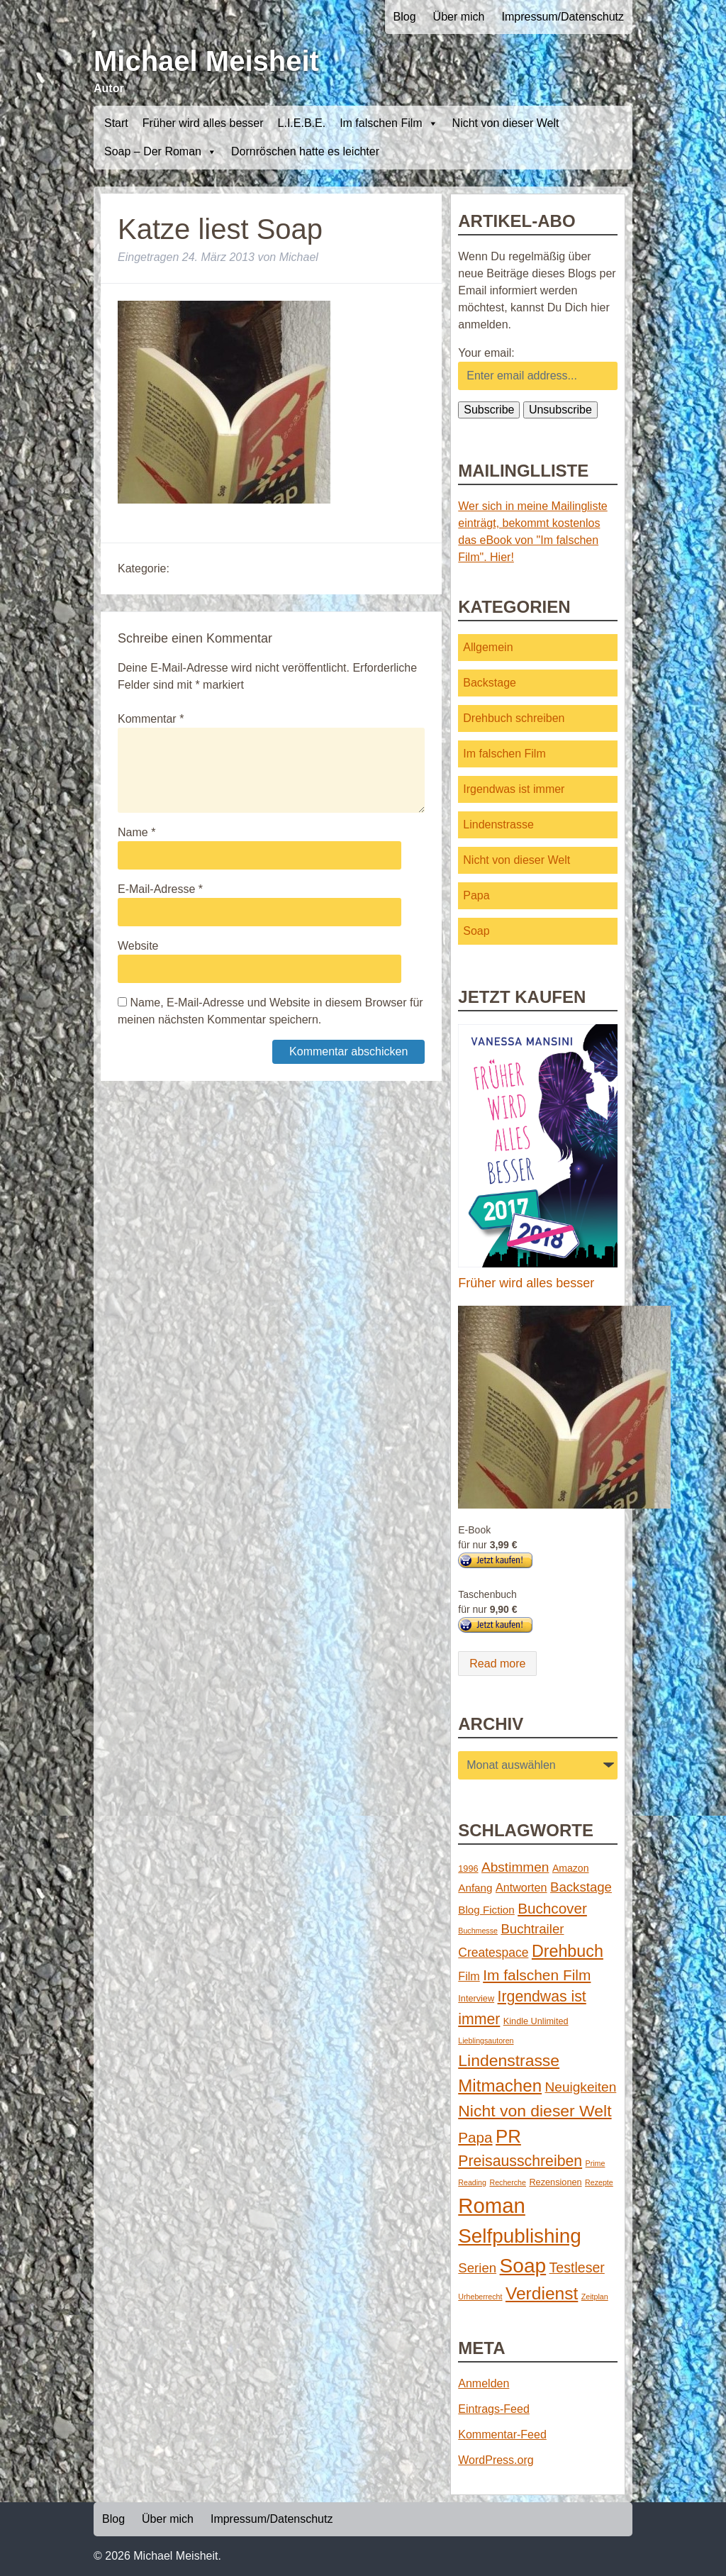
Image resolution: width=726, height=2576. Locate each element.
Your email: (486, 353)
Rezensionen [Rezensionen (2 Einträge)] (555, 2182)
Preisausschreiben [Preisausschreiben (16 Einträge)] (520, 2161)
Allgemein (488, 647)
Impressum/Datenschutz (562, 17)
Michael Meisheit (206, 61)
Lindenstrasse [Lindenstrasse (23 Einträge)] (508, 2060)
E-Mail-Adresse (160, 889)
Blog (404, 17)
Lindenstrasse (498, 824)
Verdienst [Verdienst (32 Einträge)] (542, 2293)
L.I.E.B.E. (302, 123)
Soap (476, 931)
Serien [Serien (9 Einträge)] (477, 2267)
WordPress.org (495, 2460)
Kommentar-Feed (502, 2434)
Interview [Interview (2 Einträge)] (476, 1998)
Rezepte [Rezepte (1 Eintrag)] (599, 2182)
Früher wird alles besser (203, 123)
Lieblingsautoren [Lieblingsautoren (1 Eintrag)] (485, 2040)
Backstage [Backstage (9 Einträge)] (581, 1887)
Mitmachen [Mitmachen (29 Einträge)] (500, 2085)
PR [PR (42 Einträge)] (508, 2136)
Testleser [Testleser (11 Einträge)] (577, 2267)
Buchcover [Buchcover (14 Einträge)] (552, 1908)
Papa (476, 895)
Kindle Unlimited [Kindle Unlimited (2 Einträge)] (536, 2021)
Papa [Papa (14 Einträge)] (475, 2137)
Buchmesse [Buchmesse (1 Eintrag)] (478, 1930)
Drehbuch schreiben (513, 718)
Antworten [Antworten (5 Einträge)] (521, 1887)
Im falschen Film (388, 123)
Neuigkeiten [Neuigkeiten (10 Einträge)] (581, 2087)
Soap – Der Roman (160, 152)
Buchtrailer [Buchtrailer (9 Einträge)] (532, 1928)
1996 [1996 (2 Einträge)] (468, 1868)
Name (136, 832)
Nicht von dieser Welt (505, 123)
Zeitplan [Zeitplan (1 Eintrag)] (594, 2296)
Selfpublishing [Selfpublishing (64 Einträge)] (519, 2236)
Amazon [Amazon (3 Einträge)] (570, 1868)
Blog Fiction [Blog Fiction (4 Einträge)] (486, 1910)
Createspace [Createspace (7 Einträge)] (493, 1952)
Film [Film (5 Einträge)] (468, 1976)
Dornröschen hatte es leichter (305, 151)
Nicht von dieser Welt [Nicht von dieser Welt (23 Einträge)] (534, 2111)
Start (116, 123)
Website (138, 946)
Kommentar (151, 719)
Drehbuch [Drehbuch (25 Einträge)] (567, 1951)
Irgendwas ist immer (513, 789)
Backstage (489, 683)
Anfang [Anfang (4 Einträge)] (475, 1888)
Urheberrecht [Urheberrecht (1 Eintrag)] (480, 2296)
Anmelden (483, 2383)
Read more (497, 1664)
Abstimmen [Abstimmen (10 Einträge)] (515, 1867)
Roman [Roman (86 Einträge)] (491, 2205)
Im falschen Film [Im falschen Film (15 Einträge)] (537, 1975)
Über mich (459, 17)
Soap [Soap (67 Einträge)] (523, 2266)
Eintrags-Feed (494, 2409)
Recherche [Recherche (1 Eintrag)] (507, 2182)
